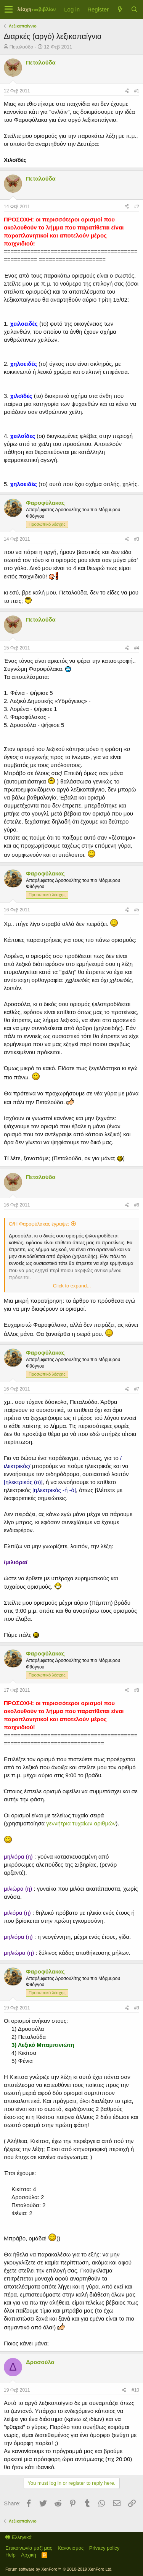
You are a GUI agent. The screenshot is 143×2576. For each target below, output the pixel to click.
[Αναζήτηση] (134, 9)
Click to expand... (72, 1286)
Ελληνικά (18, 2537)
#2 (136, 206)
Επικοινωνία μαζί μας (28, 2548)
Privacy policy (104, 2548)
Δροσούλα (40, 2362)
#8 (136, 1690)
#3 (136, 539)
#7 (136, 1389)
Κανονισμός (71, 2548)
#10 (135, 2390)
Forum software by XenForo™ (58, 2569)
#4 (136, 648)
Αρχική (28, 2555)
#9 (136, 2008)
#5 (136, 910)
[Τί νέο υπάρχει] (119, 9)
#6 (136, 1205)
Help (10, 2555)
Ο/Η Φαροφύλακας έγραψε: (39, 1224)
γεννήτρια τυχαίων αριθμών (81, 1823)
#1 (136, 91)
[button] (9, 9)
